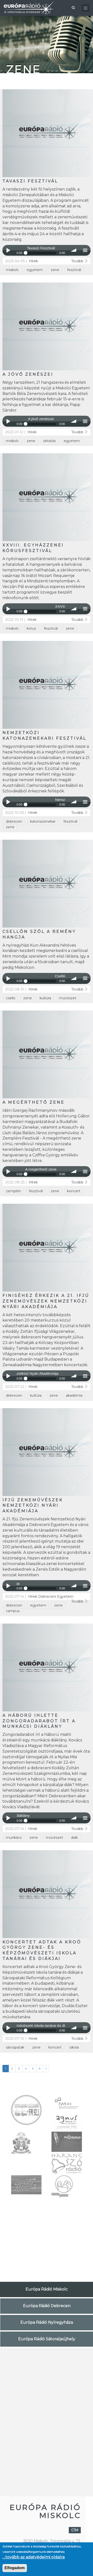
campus (13, 1611)
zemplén (13, 1191)
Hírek (33, 261)
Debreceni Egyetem (55, 1596)
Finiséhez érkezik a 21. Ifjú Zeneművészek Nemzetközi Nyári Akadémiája (45, 1301)
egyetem (35, 270)
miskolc (12, 270)
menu (85, 250)
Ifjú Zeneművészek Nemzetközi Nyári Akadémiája (32, 1506)
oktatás (49, 441)
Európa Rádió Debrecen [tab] (46, 2305)
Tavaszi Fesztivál (30, 181)
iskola (74, 2047)
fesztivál (74, 270)
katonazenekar (43, 821)
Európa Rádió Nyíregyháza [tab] (46, 2322)
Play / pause (7, 250)
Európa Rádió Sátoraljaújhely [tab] (46, 2339)
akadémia (74, 1395)
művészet (67, 998)
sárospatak (15, 2047)
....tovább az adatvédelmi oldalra (33, 2557)
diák (74, 1837)
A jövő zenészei (27, 374)
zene (55, 270)
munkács (14, 1837)
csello (10, 998)
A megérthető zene (33, 1102)
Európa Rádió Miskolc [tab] (46, 2289)
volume (73, 250)
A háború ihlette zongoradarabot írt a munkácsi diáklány (39, 1721)
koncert (73, 1191)
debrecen (14, 821)
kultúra (45, 998)
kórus (31, 628)
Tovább (79, 261)
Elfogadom (15, 2568)
